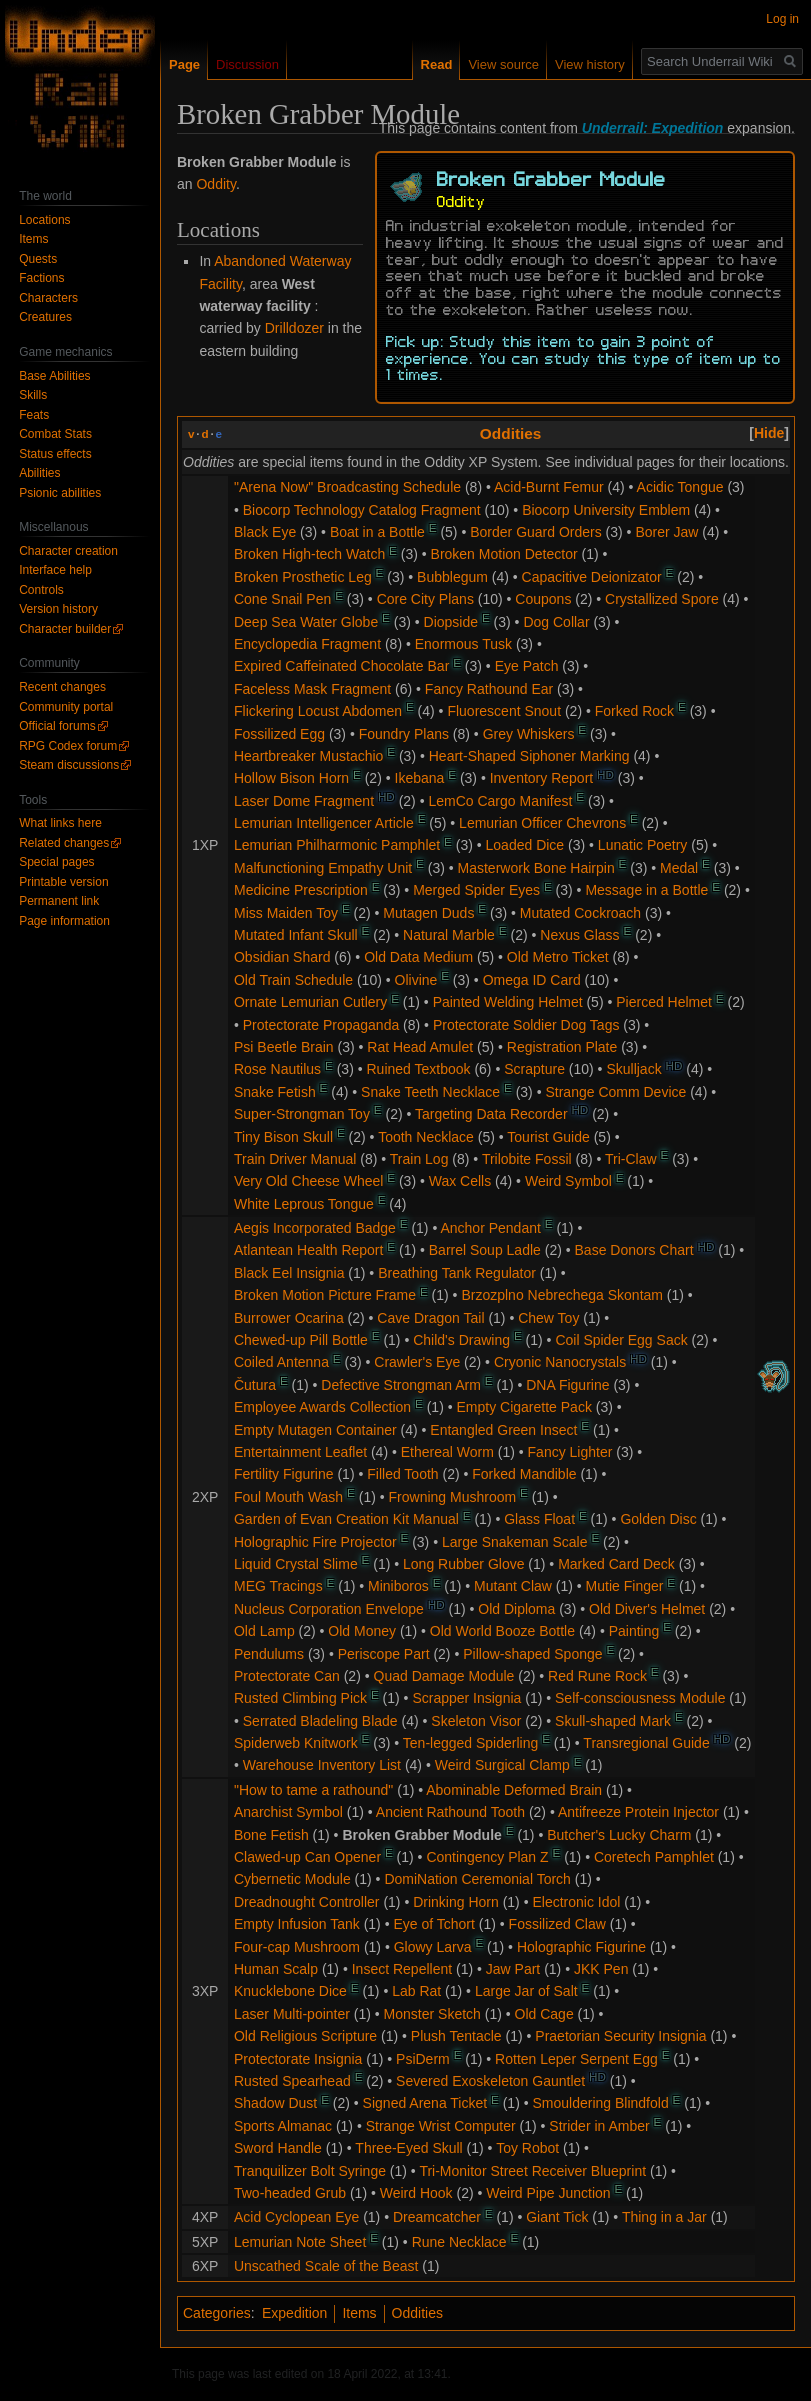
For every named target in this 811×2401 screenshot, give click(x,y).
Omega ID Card (532, 980)
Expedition (294, 2313)
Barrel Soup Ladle (485, 1250)
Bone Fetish (271, 1835)
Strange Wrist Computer (441, 2126)
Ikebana (420, 778)
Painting (634, 1631)
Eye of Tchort (433, 1924)
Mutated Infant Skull (296, 935)
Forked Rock (634, 711)
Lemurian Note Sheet (300, 2242)
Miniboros (398, 1586)
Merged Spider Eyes (476, 890)
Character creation (68, 551)
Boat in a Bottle (377, 532)
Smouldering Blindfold (601, 2103)
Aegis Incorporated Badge (315, 1228)
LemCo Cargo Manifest (500, 801)
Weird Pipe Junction (548, 2193)
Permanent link (59, 901)
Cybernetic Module (292, 1879)
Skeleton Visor (476, 1721)
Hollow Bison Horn (291, 778)
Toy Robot (527, 2148)
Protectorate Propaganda (321, 1025)
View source (503, 64)
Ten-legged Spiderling (470, 1743)
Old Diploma (516, 1609)
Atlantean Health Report (308, 1250)
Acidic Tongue (680, 487)
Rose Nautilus (277, 1069)
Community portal (66, 707)
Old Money (362, 1631)
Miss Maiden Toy (286, 913)
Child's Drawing (461, 1340)
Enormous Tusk (463, 644)
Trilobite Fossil (527, 1159)
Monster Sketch (432, 2014)
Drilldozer (294, 328)
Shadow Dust (275, 2103)
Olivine (416, 980)
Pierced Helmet (664, 1002)
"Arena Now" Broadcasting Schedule (347, 487)
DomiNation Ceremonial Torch (477, 1879)
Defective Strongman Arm (401, 1385)
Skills (33, 395)
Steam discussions (69, 765)
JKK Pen (601, 1969)
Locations (44, 220)
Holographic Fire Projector (315, 1542)
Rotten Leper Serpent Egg (576, 2059)
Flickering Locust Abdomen (318, 711)
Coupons (543, 599)
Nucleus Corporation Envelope (329, 1609)
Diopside (451, 622)
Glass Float (539, 1519)
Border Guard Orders (536, 532)
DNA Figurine (567, 1385)
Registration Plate (562, 1047)
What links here (60, 823)
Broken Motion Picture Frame (325, 1295)
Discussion (247, 64)
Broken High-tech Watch (309, 554)
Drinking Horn (456, 1902)
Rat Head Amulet (420, 1047)
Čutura (255, 1385)
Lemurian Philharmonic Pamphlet (337, 845)
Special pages (56, 862)
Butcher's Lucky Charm (619, 1835)
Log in (782, 19)
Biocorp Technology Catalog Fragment (362, 510)
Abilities (39, 473)
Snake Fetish (275, 1092)
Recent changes (62, 687)
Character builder (65, 629)
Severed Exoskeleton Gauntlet (490, 2081)
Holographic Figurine (581, 1947)
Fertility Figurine (284, 1474)
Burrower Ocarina (289, 1318)
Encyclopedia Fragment (307, 644)
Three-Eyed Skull (408, 2148)
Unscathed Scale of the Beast (326, 2266)
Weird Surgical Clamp (502, 1765)
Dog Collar (556, 622)
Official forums (57, 726)
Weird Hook (416, 2193)
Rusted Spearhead (292, 2081)
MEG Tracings (278, 1586)
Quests (38, 259)
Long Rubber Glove (463, 1564)
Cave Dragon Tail (430, 1318)
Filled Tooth (402, 1474)
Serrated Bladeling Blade (320, 1721)
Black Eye (265, 532)
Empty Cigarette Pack (524, 1407)
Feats (34, 415)
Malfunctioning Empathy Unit (323, 868)
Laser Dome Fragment (304, 801)
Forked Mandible (524, 1474)
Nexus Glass (579, 935)
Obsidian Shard (282, 957)
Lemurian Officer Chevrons (542, 823)
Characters (48, 298)
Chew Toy (548, 1318)
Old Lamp (264, 1631)
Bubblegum (452, 577)
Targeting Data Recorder (491, 1114)
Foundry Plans (404, 734)
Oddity (215, 184)
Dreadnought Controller (307, 1902)
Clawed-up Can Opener (307, 1857)
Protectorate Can (287, 1676)
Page (184, 64)
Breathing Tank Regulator (457, 1273)
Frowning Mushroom (453, 1497)
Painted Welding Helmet (508, 1002)
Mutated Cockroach (580, 913)
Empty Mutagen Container (315, 1430)
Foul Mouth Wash (288, 1497)
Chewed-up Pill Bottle (301, 1340)
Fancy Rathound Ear (489, 689)
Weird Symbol (568, 1181)
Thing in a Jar (664, 2217)
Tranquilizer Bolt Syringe (310, 2171)
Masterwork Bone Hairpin (536, 868)
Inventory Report (542, 778)
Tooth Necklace (426, 1137)
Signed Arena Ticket (425, 2103)
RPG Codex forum (68, 746)
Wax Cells (460, 1181)
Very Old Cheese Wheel (308, 1181)
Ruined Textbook (418, 1069)
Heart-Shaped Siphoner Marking (529, 756)
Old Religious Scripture (305, 2036)
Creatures (45, 317)
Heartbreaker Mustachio (308, 756)
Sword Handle (278, 2148)
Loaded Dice (525, 845)
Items (359, 2313)
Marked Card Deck (616, 1564)
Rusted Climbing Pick (300, 1698)
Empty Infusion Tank (297, 1924)
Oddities (511, 433)
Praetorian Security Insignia (620, 2036)
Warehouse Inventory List (322, 1765)
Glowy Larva (433, 1947)
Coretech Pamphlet (654, 1857)
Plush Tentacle (456, 2036)
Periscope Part (384, 1654)
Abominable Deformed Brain (514, 1790)
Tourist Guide (548, 1137)
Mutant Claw (513, 1586)
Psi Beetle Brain (284, 1047)
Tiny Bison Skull (283, 1137)
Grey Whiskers (529, 734)
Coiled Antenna (281, 1362)
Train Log (419, 1159)
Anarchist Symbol (288, 1812)
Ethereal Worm (447, 1452)
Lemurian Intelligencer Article (324, 823)
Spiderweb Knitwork (296, 1743)
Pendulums (269, 1654)
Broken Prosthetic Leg (303, 577)
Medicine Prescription (301, 890)
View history (590, 64)
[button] (769, 433)
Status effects (55, 454)
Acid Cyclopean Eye (296, 2217)
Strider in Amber (599, 2126)
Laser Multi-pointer (292, 2014)
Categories (217, 2313)
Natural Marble (449, 935)
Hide (769, 433)
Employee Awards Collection (322, 1407)
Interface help (55, 570)
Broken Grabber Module (421, 1835)
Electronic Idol (576, 1902)
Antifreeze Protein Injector (638, 1812)
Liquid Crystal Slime (296, 1564)
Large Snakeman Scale (515, 1542)
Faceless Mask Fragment (312, 689)
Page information (64, 921)
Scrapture (534, 1069)
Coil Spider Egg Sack (621, 1340)
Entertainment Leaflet (300, 1452)
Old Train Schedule (293, 980)
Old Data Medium (418, 957)
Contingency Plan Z (487, 1857)
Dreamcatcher (437, 2217)
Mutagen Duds (428, 913)
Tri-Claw (631, 1159)
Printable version (63, 882)
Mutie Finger (625, 1586)
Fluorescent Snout (504, 711)
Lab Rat (416, 1991)
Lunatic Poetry (643, 845)
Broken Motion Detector (504, 554)
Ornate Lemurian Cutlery (310, 1002)
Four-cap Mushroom (297, 1947)
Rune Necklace (459, 2242)
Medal (679, 868)
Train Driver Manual (295, 1159)
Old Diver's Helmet (647, 1609)
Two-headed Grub (290, 2193)
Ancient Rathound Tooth (450, 1812)
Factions (41, 278)
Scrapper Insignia (466, 1698)
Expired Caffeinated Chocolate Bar (341, 666)
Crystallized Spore (662, 599)
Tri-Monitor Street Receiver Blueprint (532, 2171)
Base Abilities (54, 376)
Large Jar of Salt (526, 1991)
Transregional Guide (646, 1743)
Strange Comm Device (615, 1092)
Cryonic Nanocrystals (560, 1362)
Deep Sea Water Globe (306, 622)
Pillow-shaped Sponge (532, 1654)
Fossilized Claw (557, 1924)
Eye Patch (527, 666)
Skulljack (633, 1069)
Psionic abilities (60, 493)
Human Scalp (276, 1969)
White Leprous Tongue (304, 1204)
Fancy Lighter (570, 1452)
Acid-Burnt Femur (549, 487)
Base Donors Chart (634, 1250)
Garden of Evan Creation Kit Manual (346, 1519)
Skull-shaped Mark (613, 1721)
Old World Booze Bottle (502, 1631)
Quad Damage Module (444, 1676)
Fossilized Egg (279, 734)
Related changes (64, 843)
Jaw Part (513, 1969)
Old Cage (544, 2014)
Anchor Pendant (490, 1228)
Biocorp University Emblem (606, 510)
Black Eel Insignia (289, 1273)
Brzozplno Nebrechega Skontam (562, 1295)
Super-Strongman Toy (302, 1114)
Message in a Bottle (646, 890)
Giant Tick (557, 2217)
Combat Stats (55, 434)
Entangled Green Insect (503, 1430)
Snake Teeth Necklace (430, 1092)
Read (437, 64)
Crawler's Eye (417, 1362)
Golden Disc (658, 1519)
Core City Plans (425, 599)
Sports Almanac (283, 2126)
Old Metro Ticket (558, 957)
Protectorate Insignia (298, 2059)
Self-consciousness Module (640, 1698)
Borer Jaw (666, 532)
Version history (58, 609)
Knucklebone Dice (290, 1991)
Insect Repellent (402, 1969)
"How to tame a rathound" (313, 1790)
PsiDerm (423, 2059)
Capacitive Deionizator (592, 577)
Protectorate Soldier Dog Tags (526, 1025)
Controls (41, 590)
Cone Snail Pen (282, 599)
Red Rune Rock (597, 1676)
